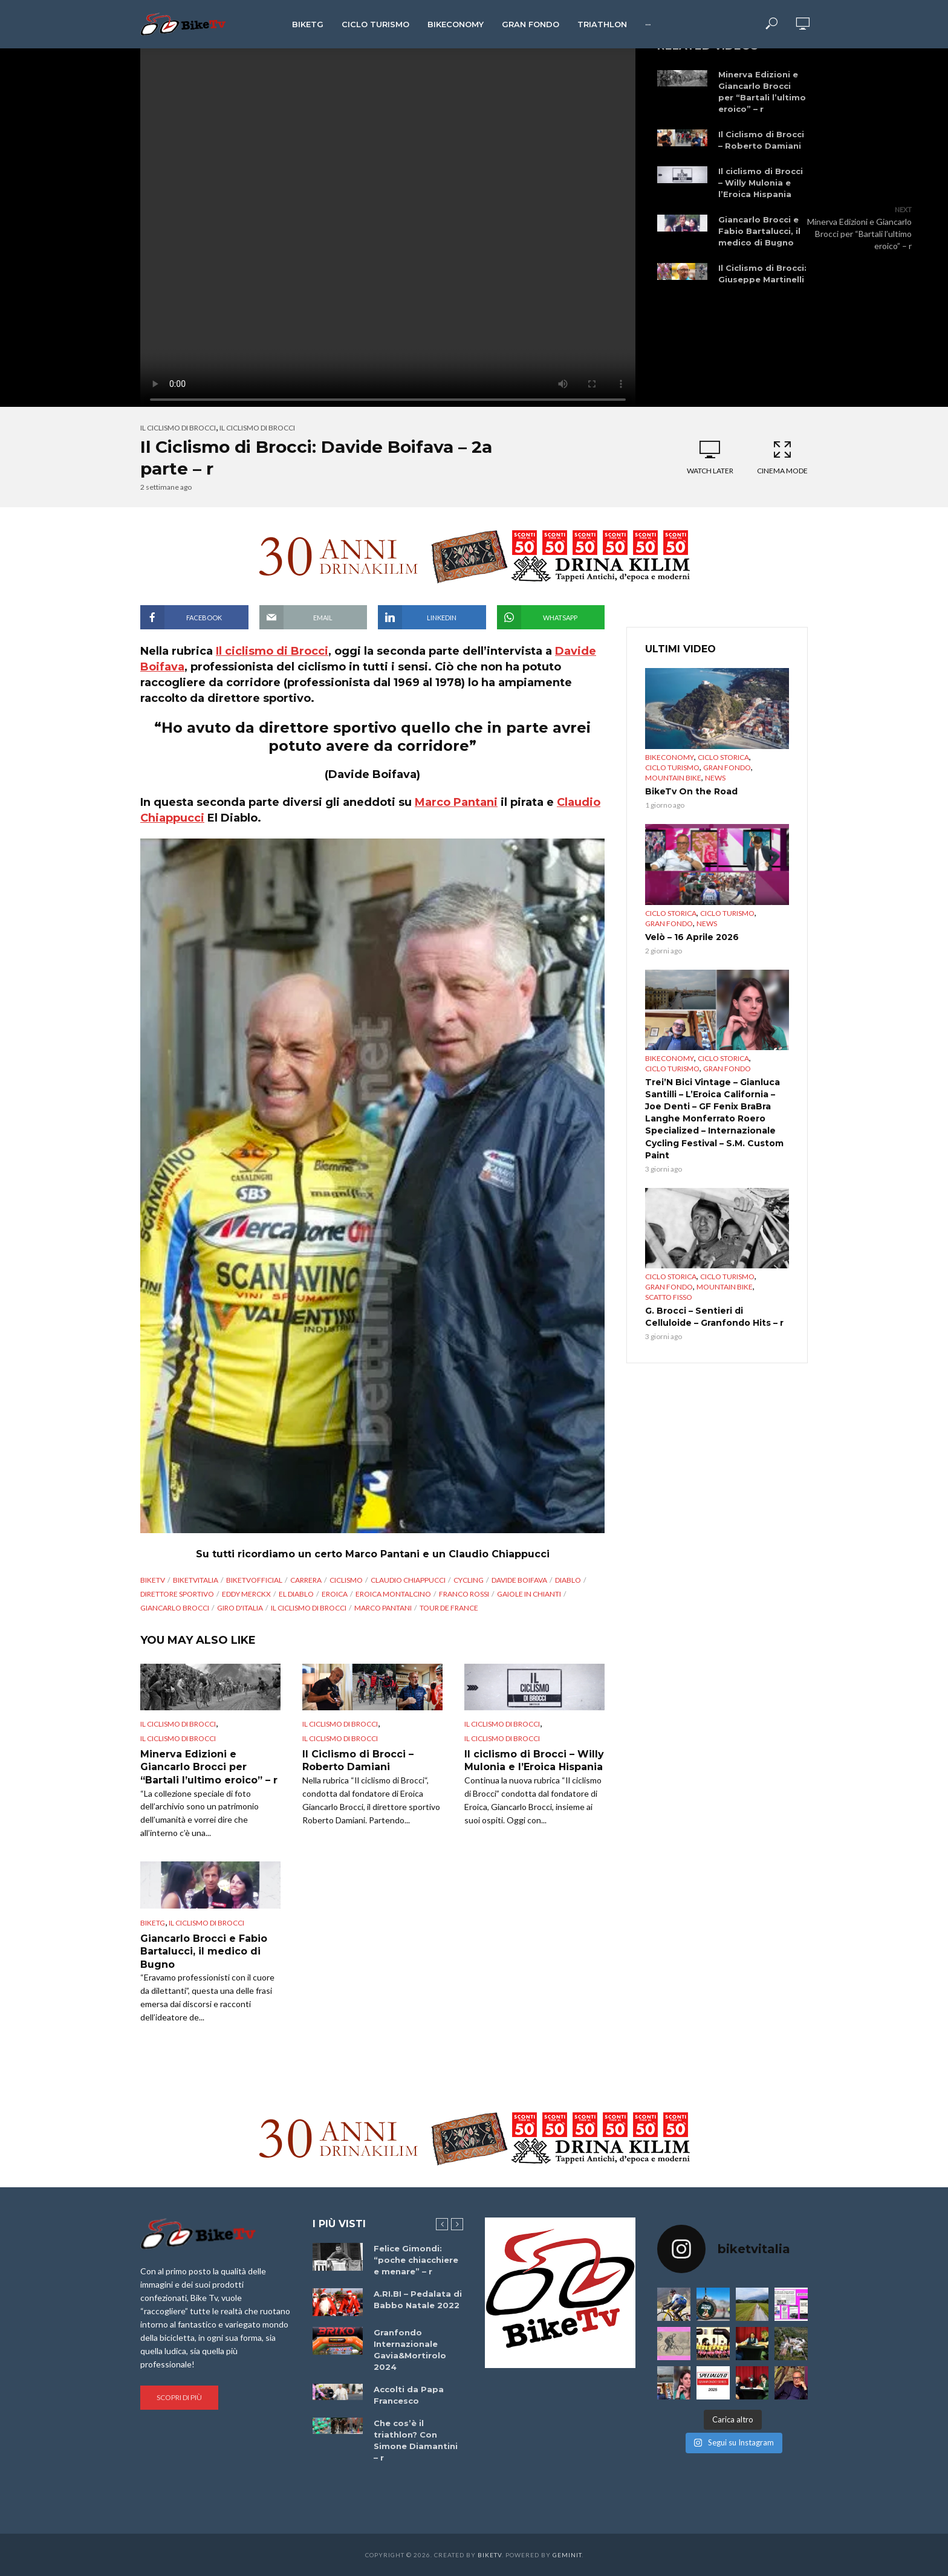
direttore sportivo (177, 1593)
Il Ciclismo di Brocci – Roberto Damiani (761, 140)
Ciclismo (346, 1580)
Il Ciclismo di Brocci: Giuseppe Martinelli (762, 273)
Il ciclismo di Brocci (178, 427)
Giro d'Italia (240, 1607)
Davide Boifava (519, 1580)
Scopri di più (179, 2397)
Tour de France (449, 1607)
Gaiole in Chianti (529, 1593)
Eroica (335, 1593)
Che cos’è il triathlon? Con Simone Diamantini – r (416, 2440)
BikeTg (307, 24)
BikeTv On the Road (691, 791)
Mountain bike (673, 777)
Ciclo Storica (723, 757)
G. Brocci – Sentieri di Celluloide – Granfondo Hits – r (714, 1316)
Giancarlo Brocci (174, 1607)
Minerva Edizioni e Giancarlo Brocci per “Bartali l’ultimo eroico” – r (762, 92)
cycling (468, 1580)
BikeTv (152, 1580)
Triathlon (602, 24)
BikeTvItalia (195, 1580)
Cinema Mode (782, 457)
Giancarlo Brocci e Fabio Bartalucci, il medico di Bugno (759, 231)
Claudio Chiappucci (408, 1580)
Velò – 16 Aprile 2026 (692, 937)
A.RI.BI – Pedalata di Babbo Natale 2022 (418, 2299)
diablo (568, 1580)
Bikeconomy (455, 24)
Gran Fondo (530, 24)
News (715, 777)
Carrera (306, 1580)
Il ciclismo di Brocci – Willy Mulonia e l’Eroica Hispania (760, 182)
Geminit (567, 2554)
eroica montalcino (393, 1593)
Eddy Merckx (246, 1593)
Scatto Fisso (668, 1297)
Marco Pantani (456, 802)
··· (648, 24)
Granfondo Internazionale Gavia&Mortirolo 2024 (410, 2350)
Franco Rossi (464, 1593)
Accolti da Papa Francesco (409, 2395)
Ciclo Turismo (375, 24)
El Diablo (296, 1593)
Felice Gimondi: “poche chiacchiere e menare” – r (416, 2259)
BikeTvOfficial (254, 1580)
